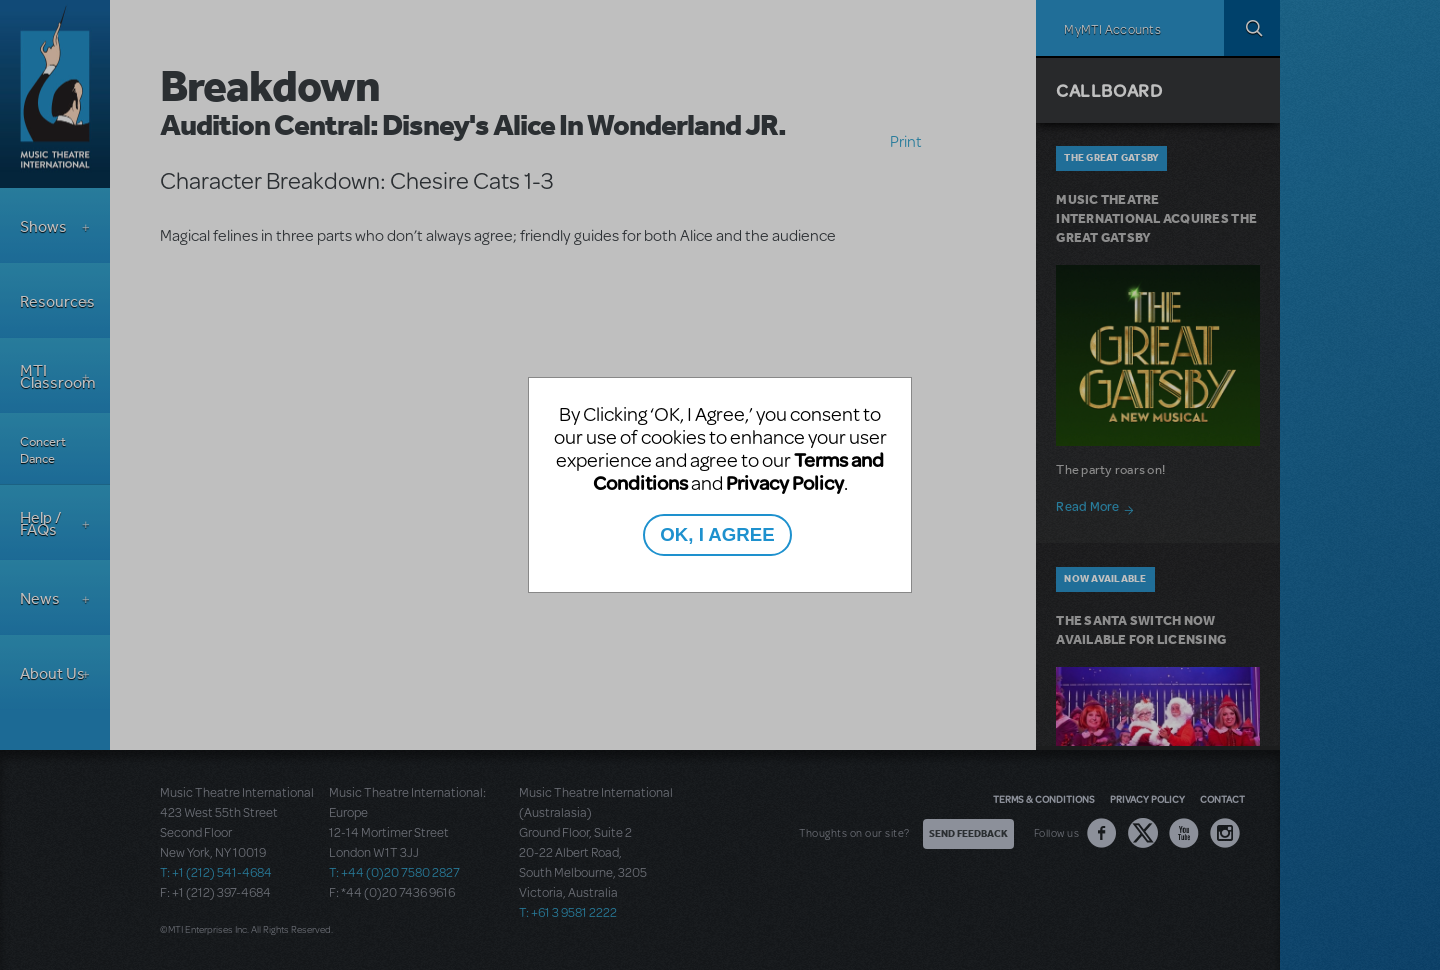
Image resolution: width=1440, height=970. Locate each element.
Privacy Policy (785, 482)
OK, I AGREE (717, 534)
